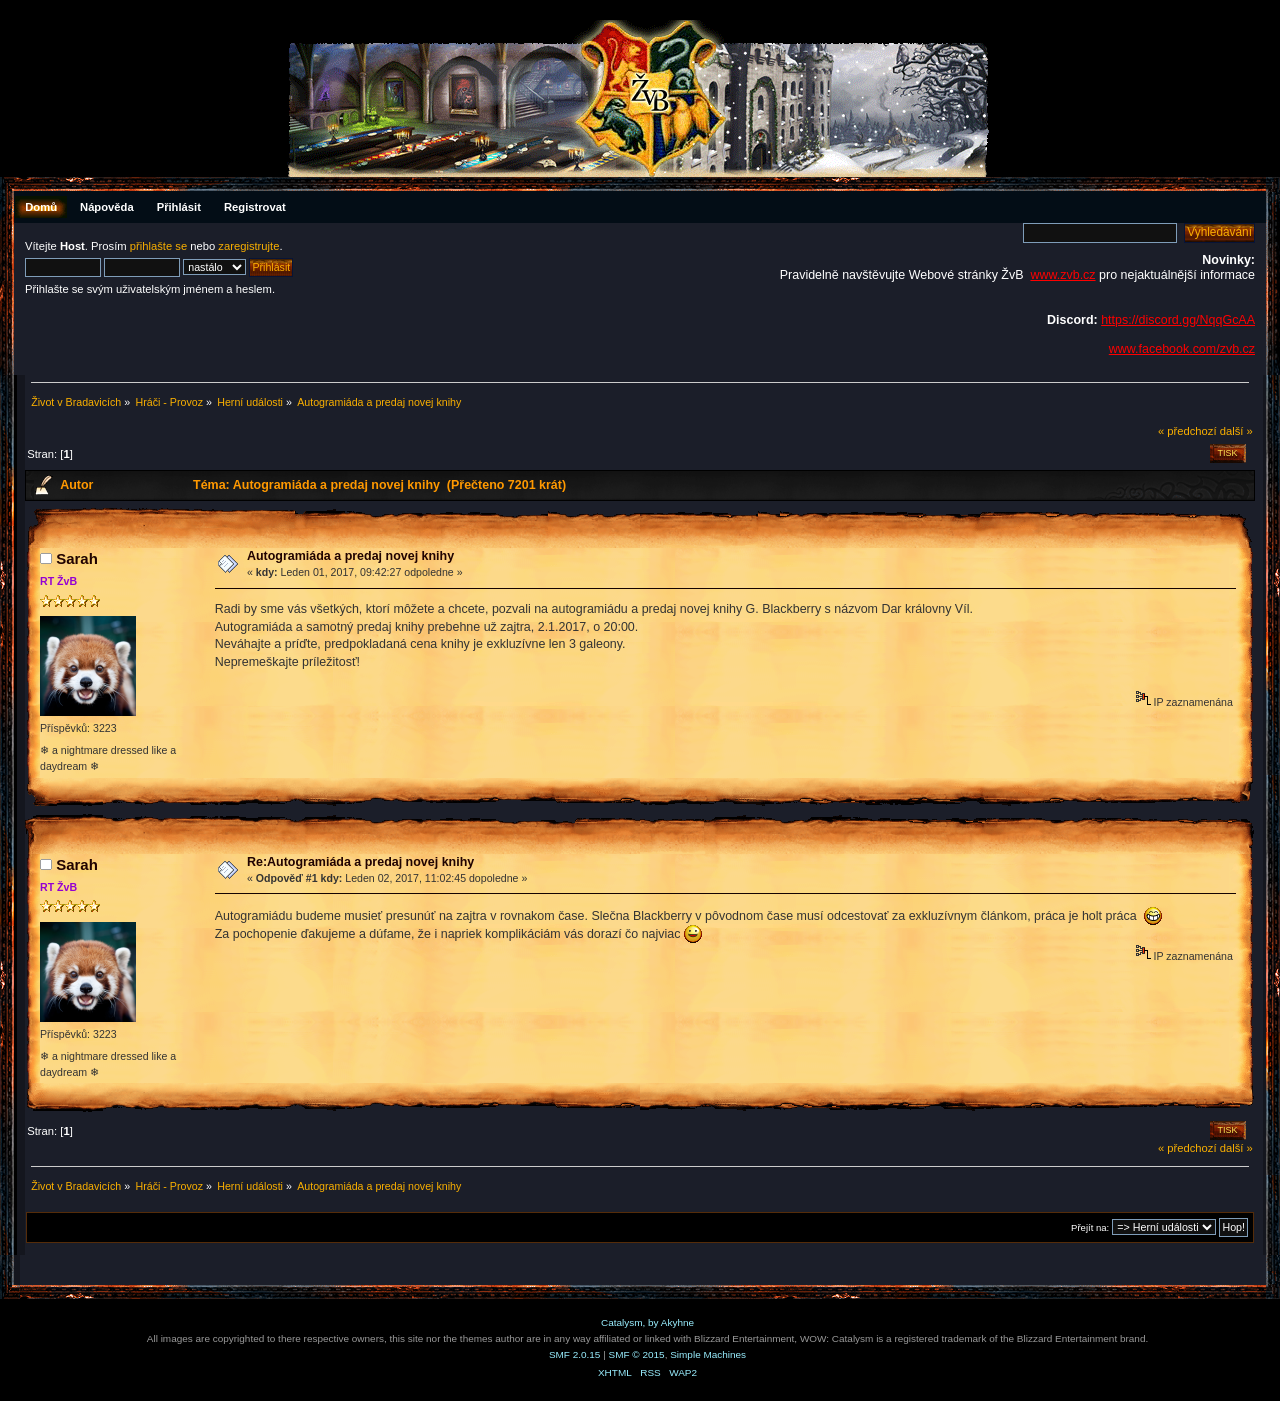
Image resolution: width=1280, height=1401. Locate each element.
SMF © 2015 (637, 1354)
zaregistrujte (248, 246)
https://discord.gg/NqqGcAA (1178, 320)
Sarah (77, 558)
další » (1236, 431)
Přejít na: (1090, 1227)
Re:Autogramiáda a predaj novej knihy (360, 862)
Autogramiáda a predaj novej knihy (350, 556)
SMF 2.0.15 (575, 1354)
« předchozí (1187, 431)
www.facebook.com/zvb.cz (1182, 349)
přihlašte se (158, 246)
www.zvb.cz (1062, 275)
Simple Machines (708, 1354)
